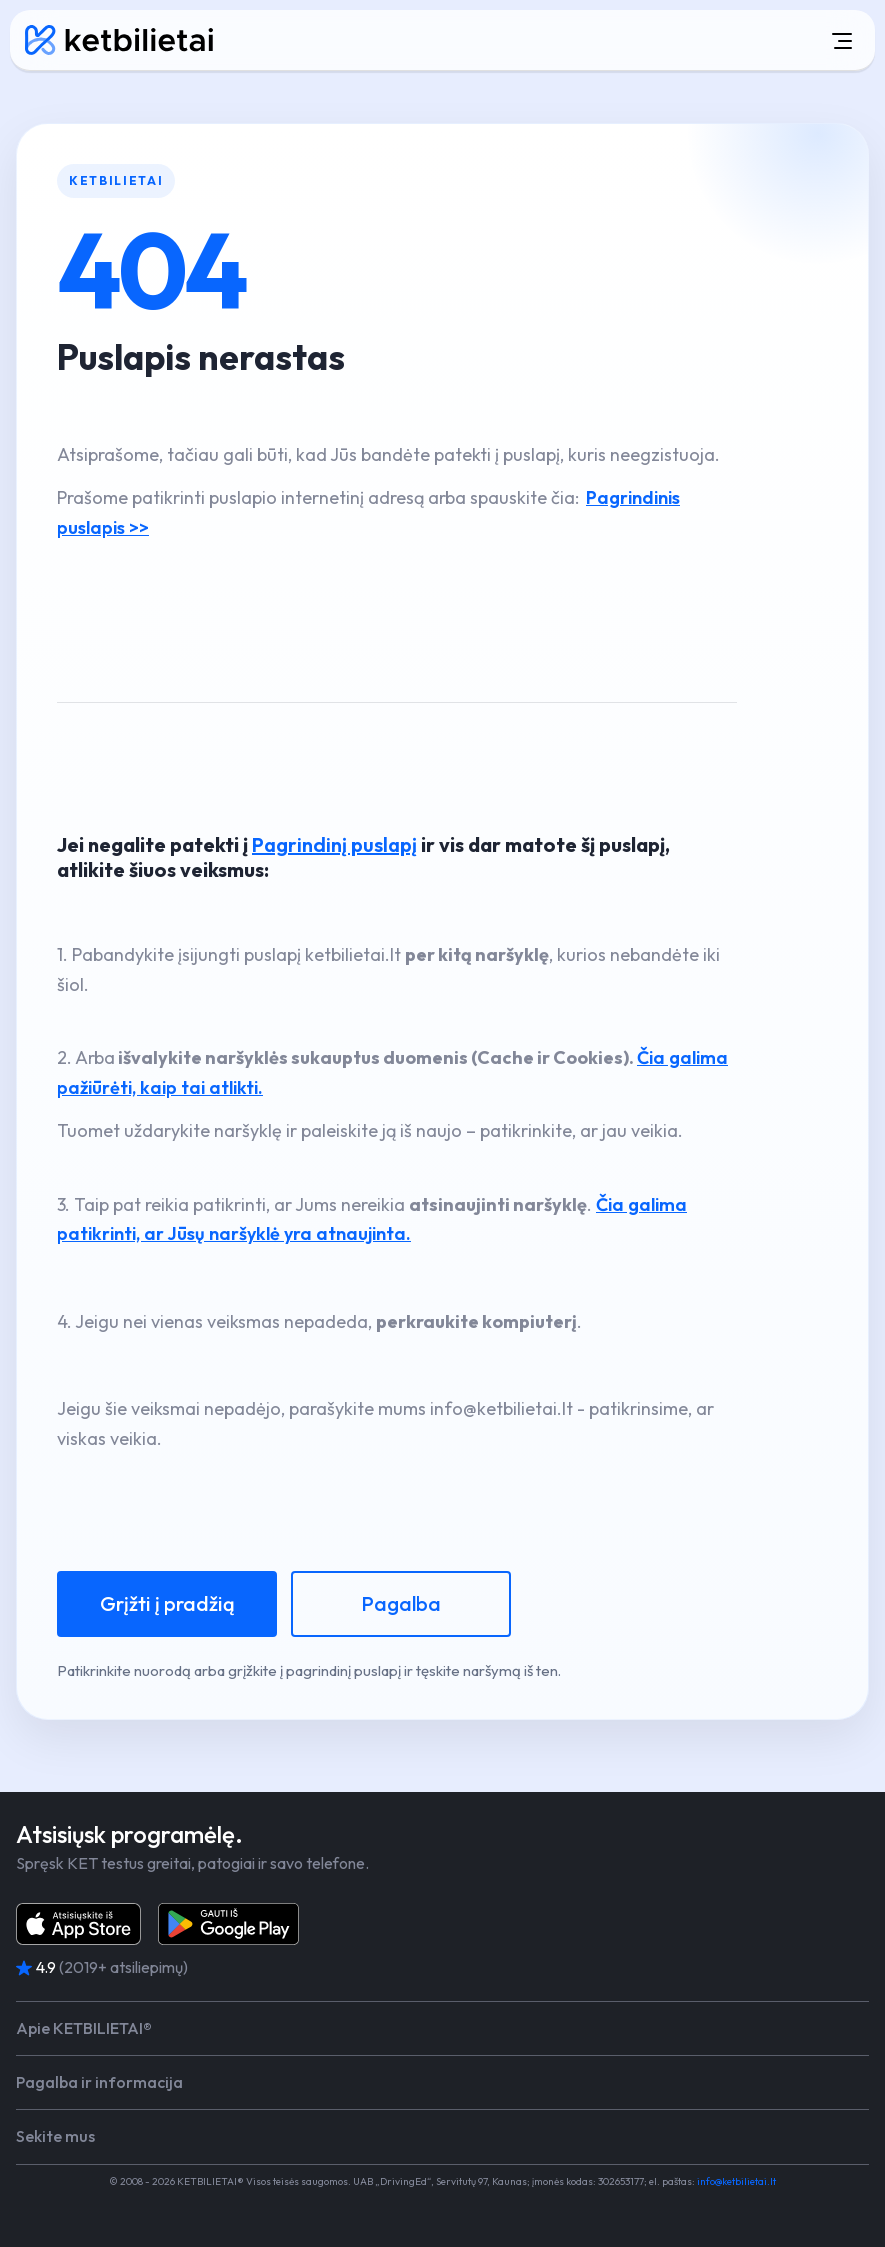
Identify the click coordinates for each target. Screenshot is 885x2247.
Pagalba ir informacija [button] (99, 2082)
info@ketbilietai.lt (736, 2181)
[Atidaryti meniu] (561, 40)
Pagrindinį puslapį (334, 844)
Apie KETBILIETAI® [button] (84, 2028)
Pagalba (401, 1603)
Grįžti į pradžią (167, 1603)
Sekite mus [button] (55, 2136)
